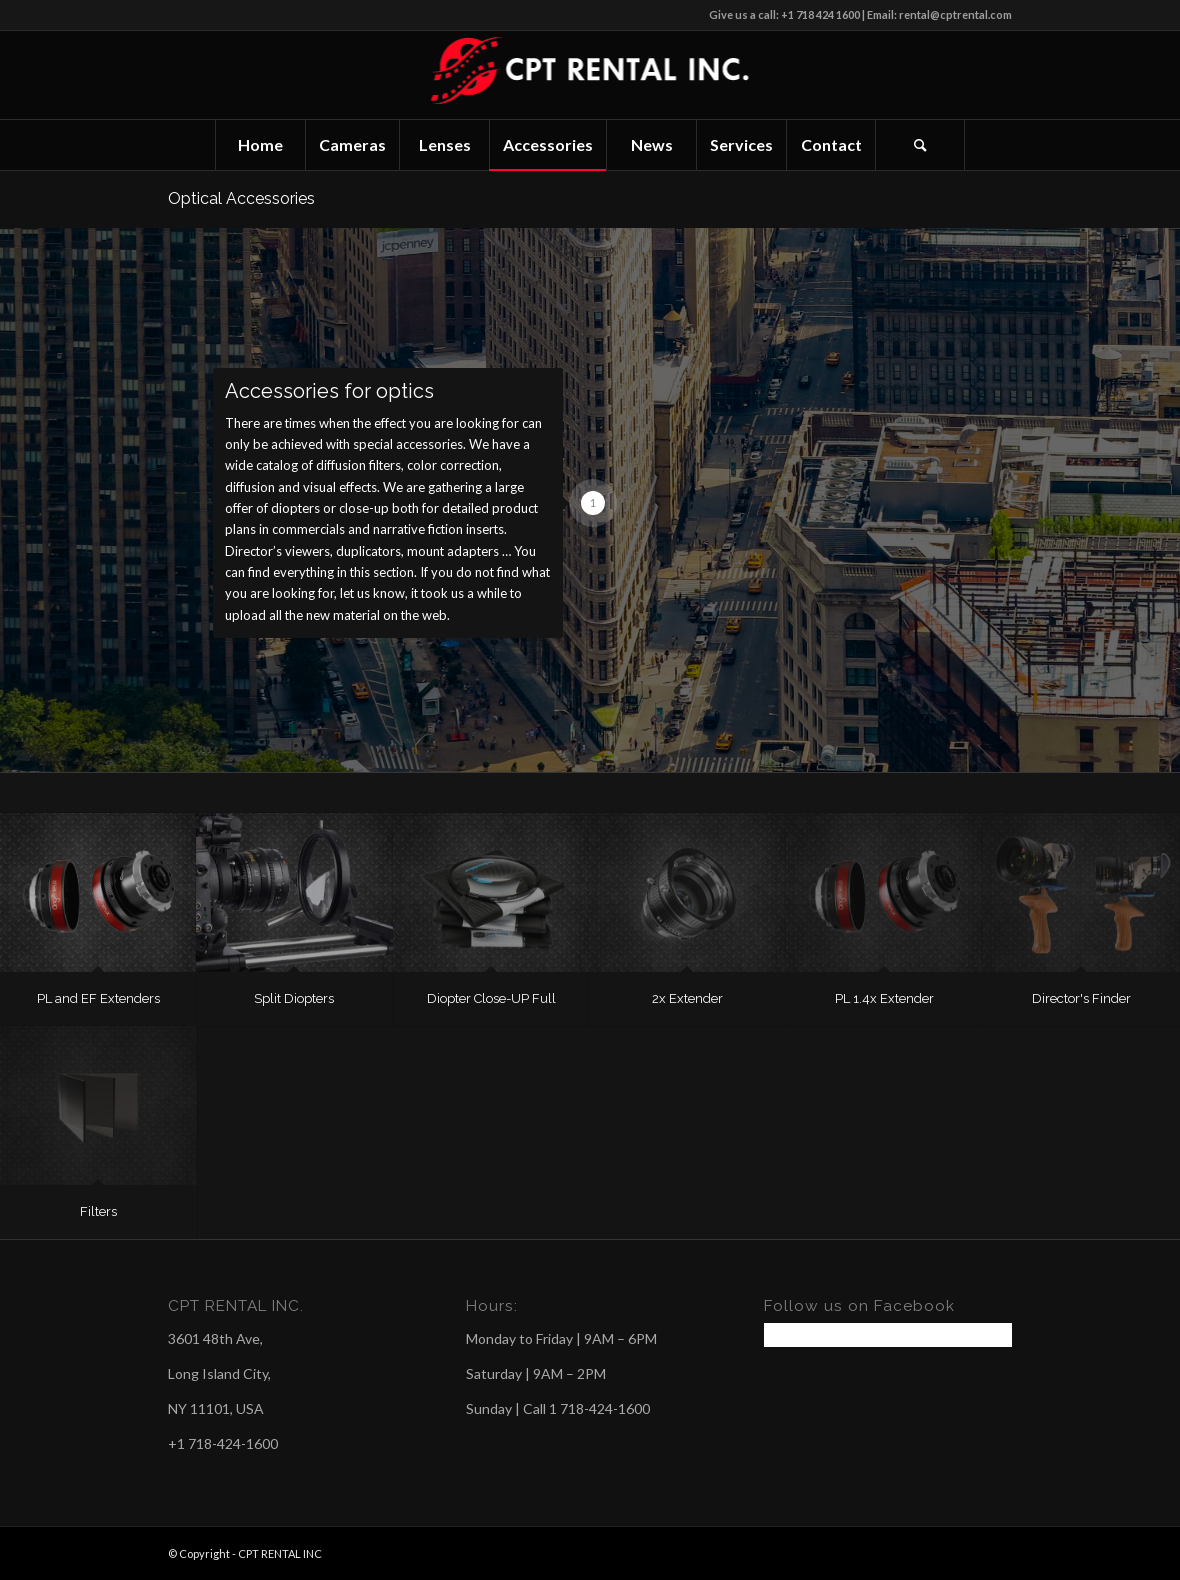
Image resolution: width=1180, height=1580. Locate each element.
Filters (98, 1211)
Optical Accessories (241, 198)
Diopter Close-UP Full (491, 998)
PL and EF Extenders (98, 998)
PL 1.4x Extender (884, 998)
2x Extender (687, 998)
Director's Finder (1081, 998)
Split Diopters (294, 998)
